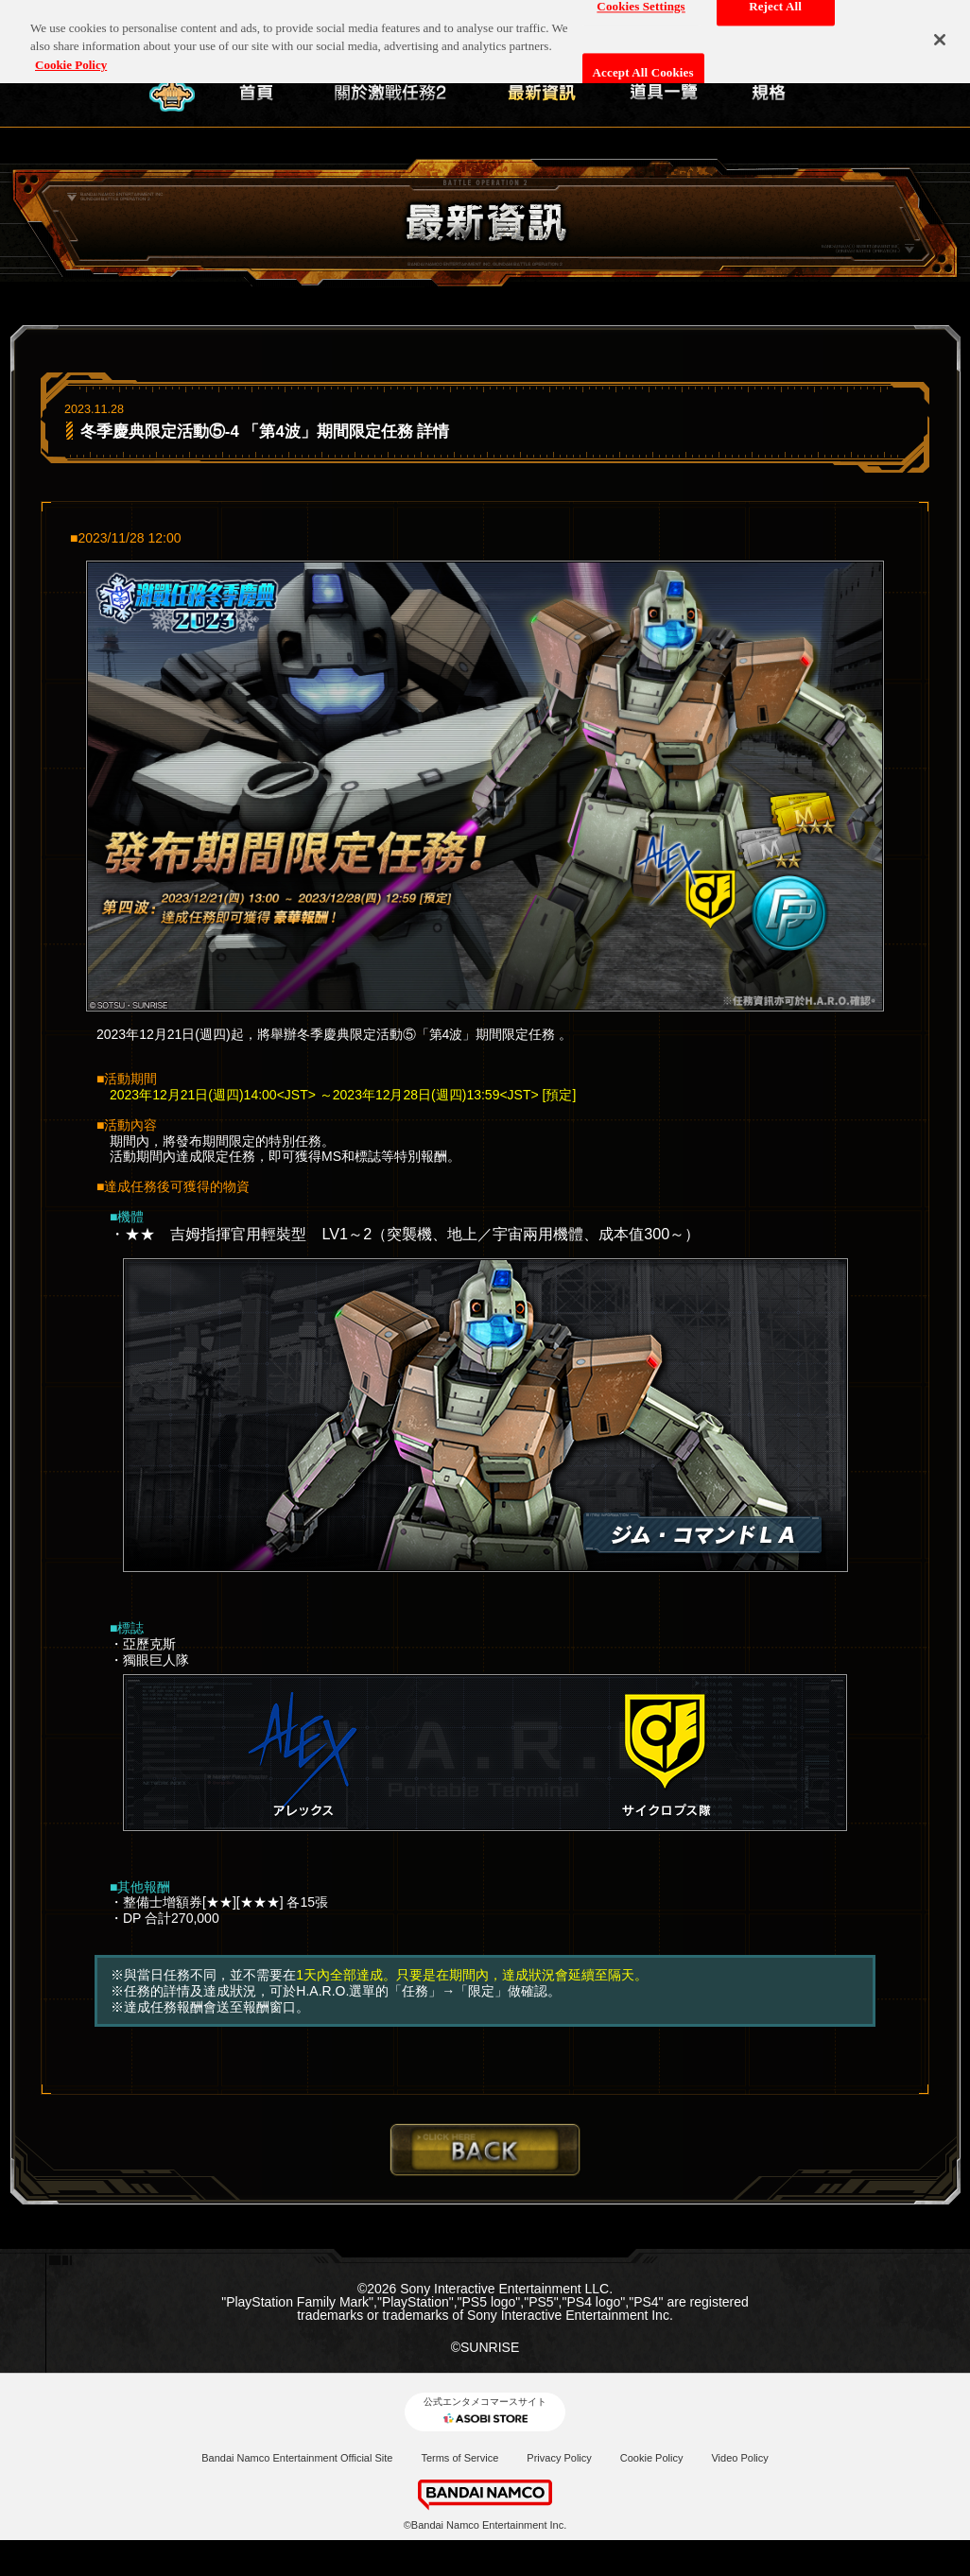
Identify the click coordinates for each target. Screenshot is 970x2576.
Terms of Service (459, 2458)
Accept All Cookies (643, 64)
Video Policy (739, 2458)
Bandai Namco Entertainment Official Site (296, 2458)
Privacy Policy (559, 2458)
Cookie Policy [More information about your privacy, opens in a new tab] (71, 55)
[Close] (940, 30)
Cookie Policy (652, 2458)
